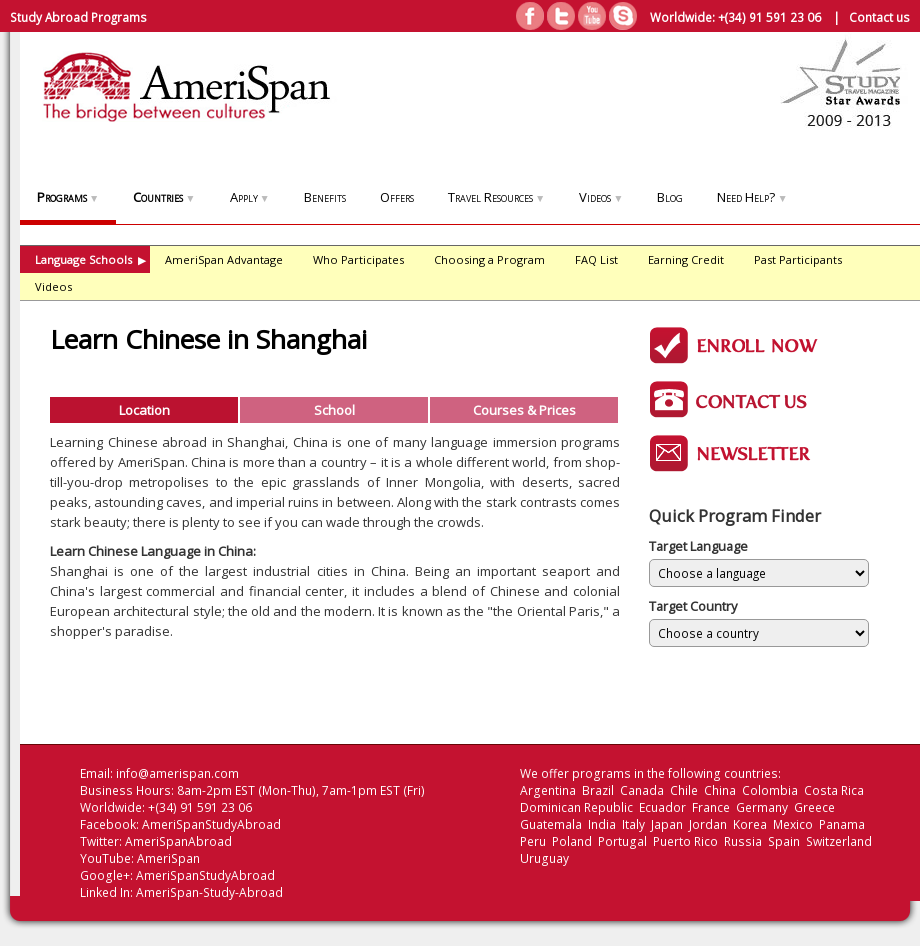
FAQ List (596, 259)
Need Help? (752, 197)
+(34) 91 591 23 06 (769, 17)
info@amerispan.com (177, 773)
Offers (397, 197)
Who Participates (358, 259)
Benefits (325, 197)
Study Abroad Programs (78, 17)
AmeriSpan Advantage (224, 259)
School (334, 410)
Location (144, 410)
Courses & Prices (524, 410)
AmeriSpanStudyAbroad (211, 824)
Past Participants (798, 259)
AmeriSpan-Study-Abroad (209, 892)
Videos (601, 197)
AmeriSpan (168, 858)
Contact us (879, 17)
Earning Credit (686, 259)
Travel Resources (496, 197)
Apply (250, 197)
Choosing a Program (489, 259)
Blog (670, 197)
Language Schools (90, 259)
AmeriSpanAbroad (178, 841)
